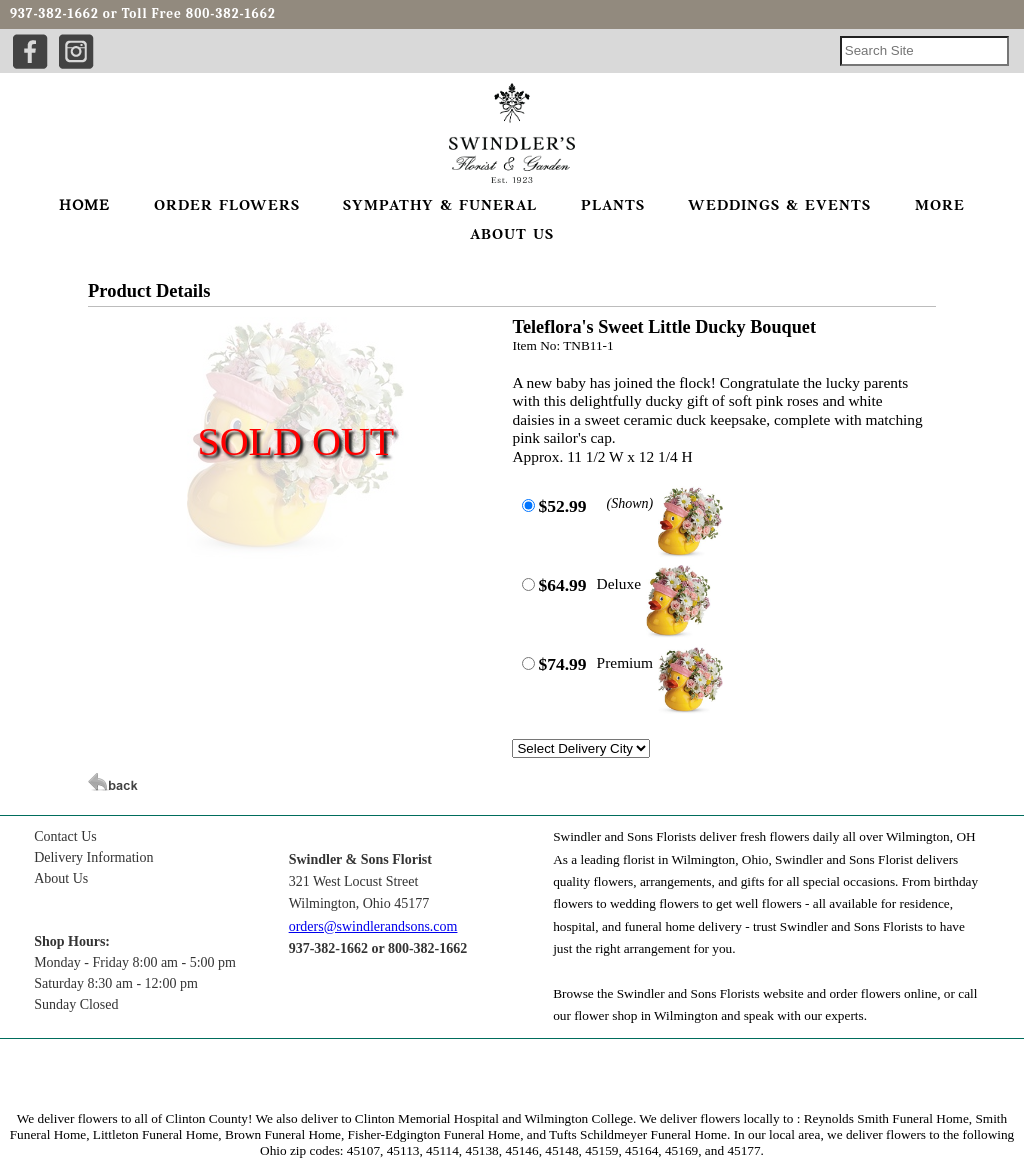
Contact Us (65, 836)
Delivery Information (93, 857)
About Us (61, 878)
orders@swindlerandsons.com (373, 926)
